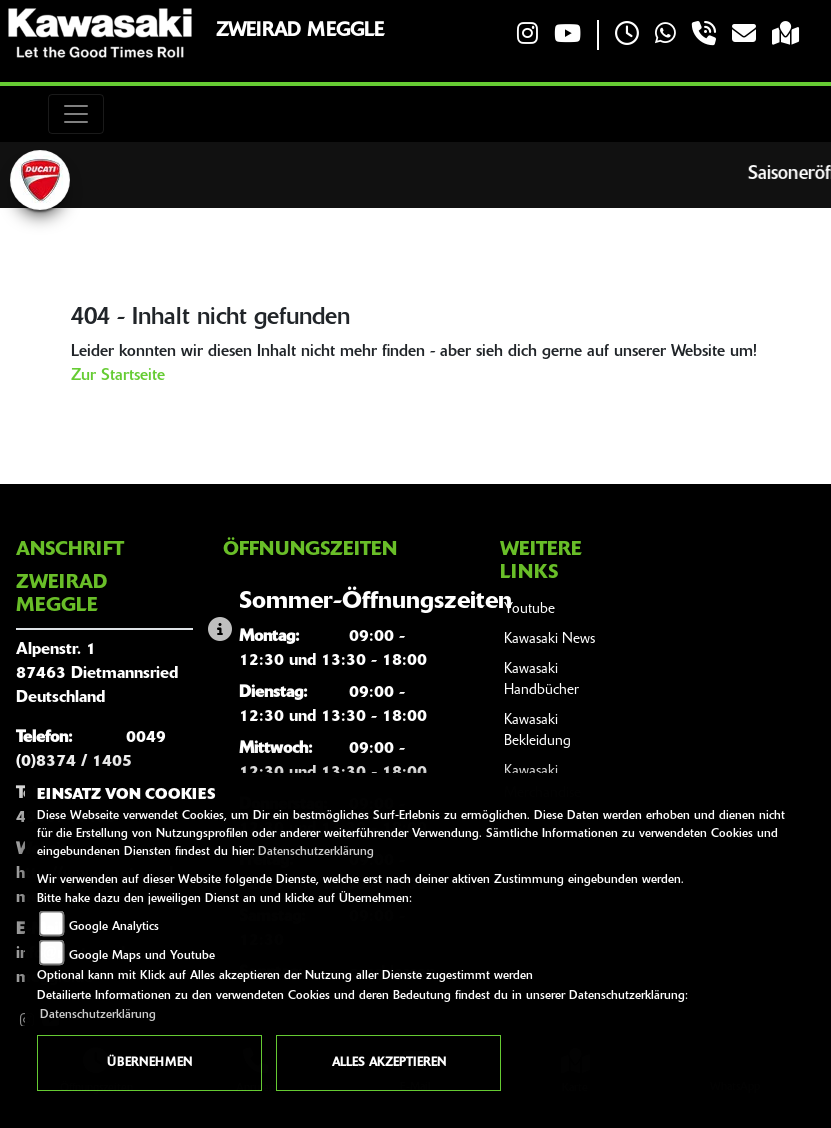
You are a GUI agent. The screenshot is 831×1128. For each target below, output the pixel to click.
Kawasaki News (549, 639)
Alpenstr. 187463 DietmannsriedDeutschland (97, 674)
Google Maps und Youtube (142, 956)
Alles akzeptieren (389, 1063)
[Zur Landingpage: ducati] (40, 180)
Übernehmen (149, 1063)
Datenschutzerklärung (316, 852)
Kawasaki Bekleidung (537, 731)
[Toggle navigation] (76, 114)
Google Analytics (114, 927)
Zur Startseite (118, 376)
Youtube (529, 609)
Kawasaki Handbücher (541, 680)
